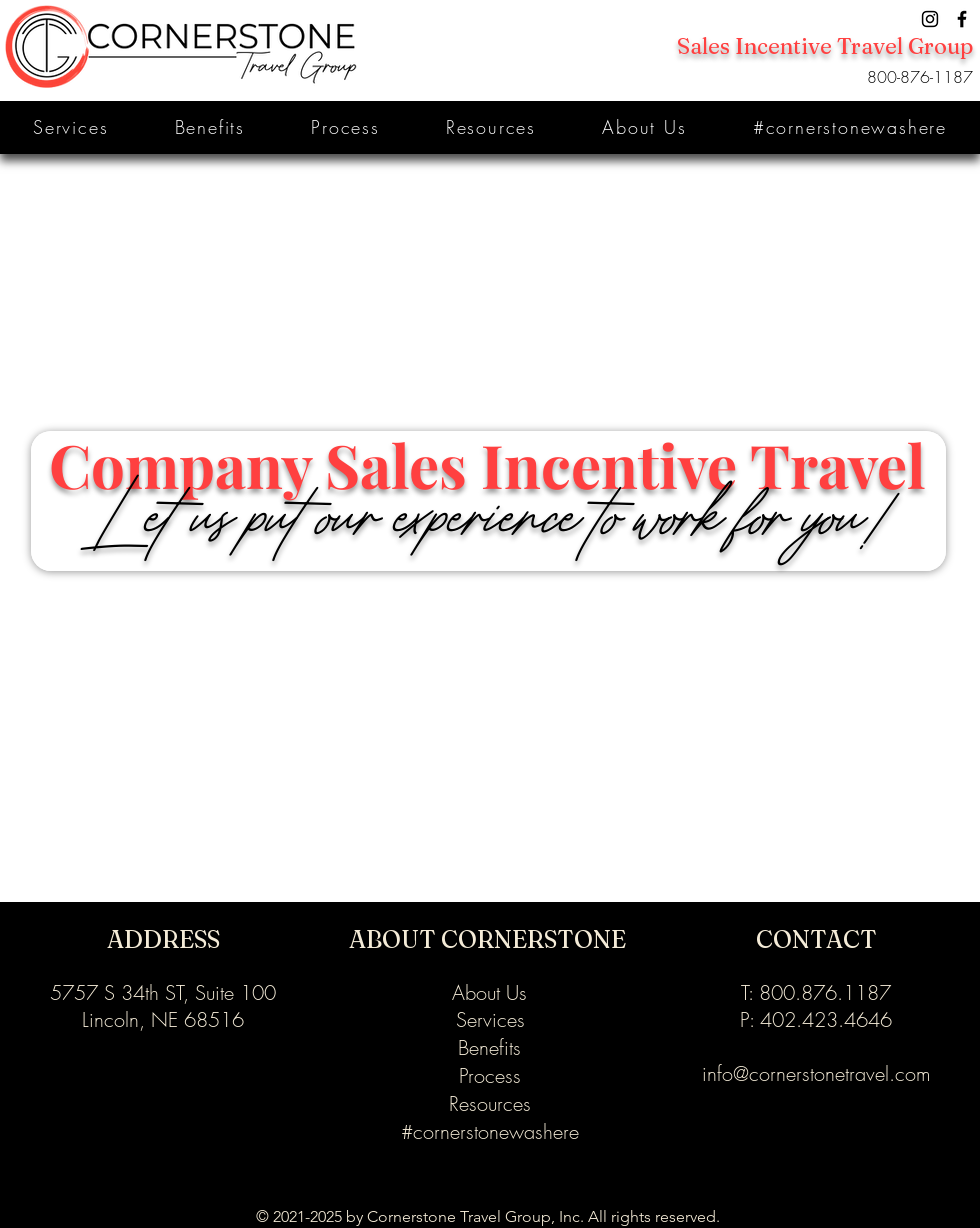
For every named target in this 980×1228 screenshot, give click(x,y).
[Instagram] (930, 19)
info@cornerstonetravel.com (816, 1073)
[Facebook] (962, 19)
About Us (489, 992)
